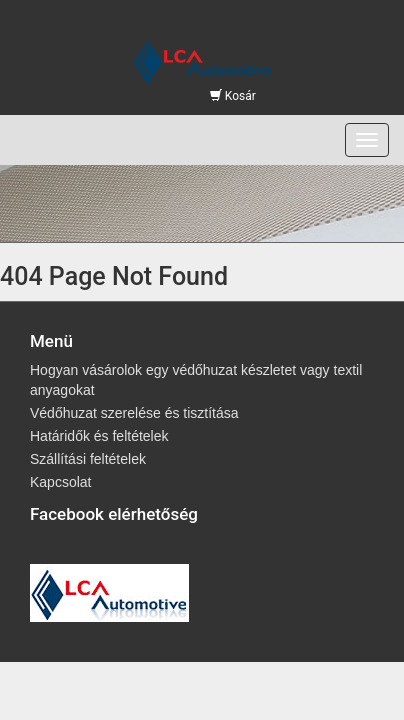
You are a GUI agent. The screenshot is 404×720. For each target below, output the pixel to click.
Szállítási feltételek (88, 459)
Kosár (233, 96)
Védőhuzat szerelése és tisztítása (134, 413)
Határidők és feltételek (99, 436)
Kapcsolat (60, 482)
